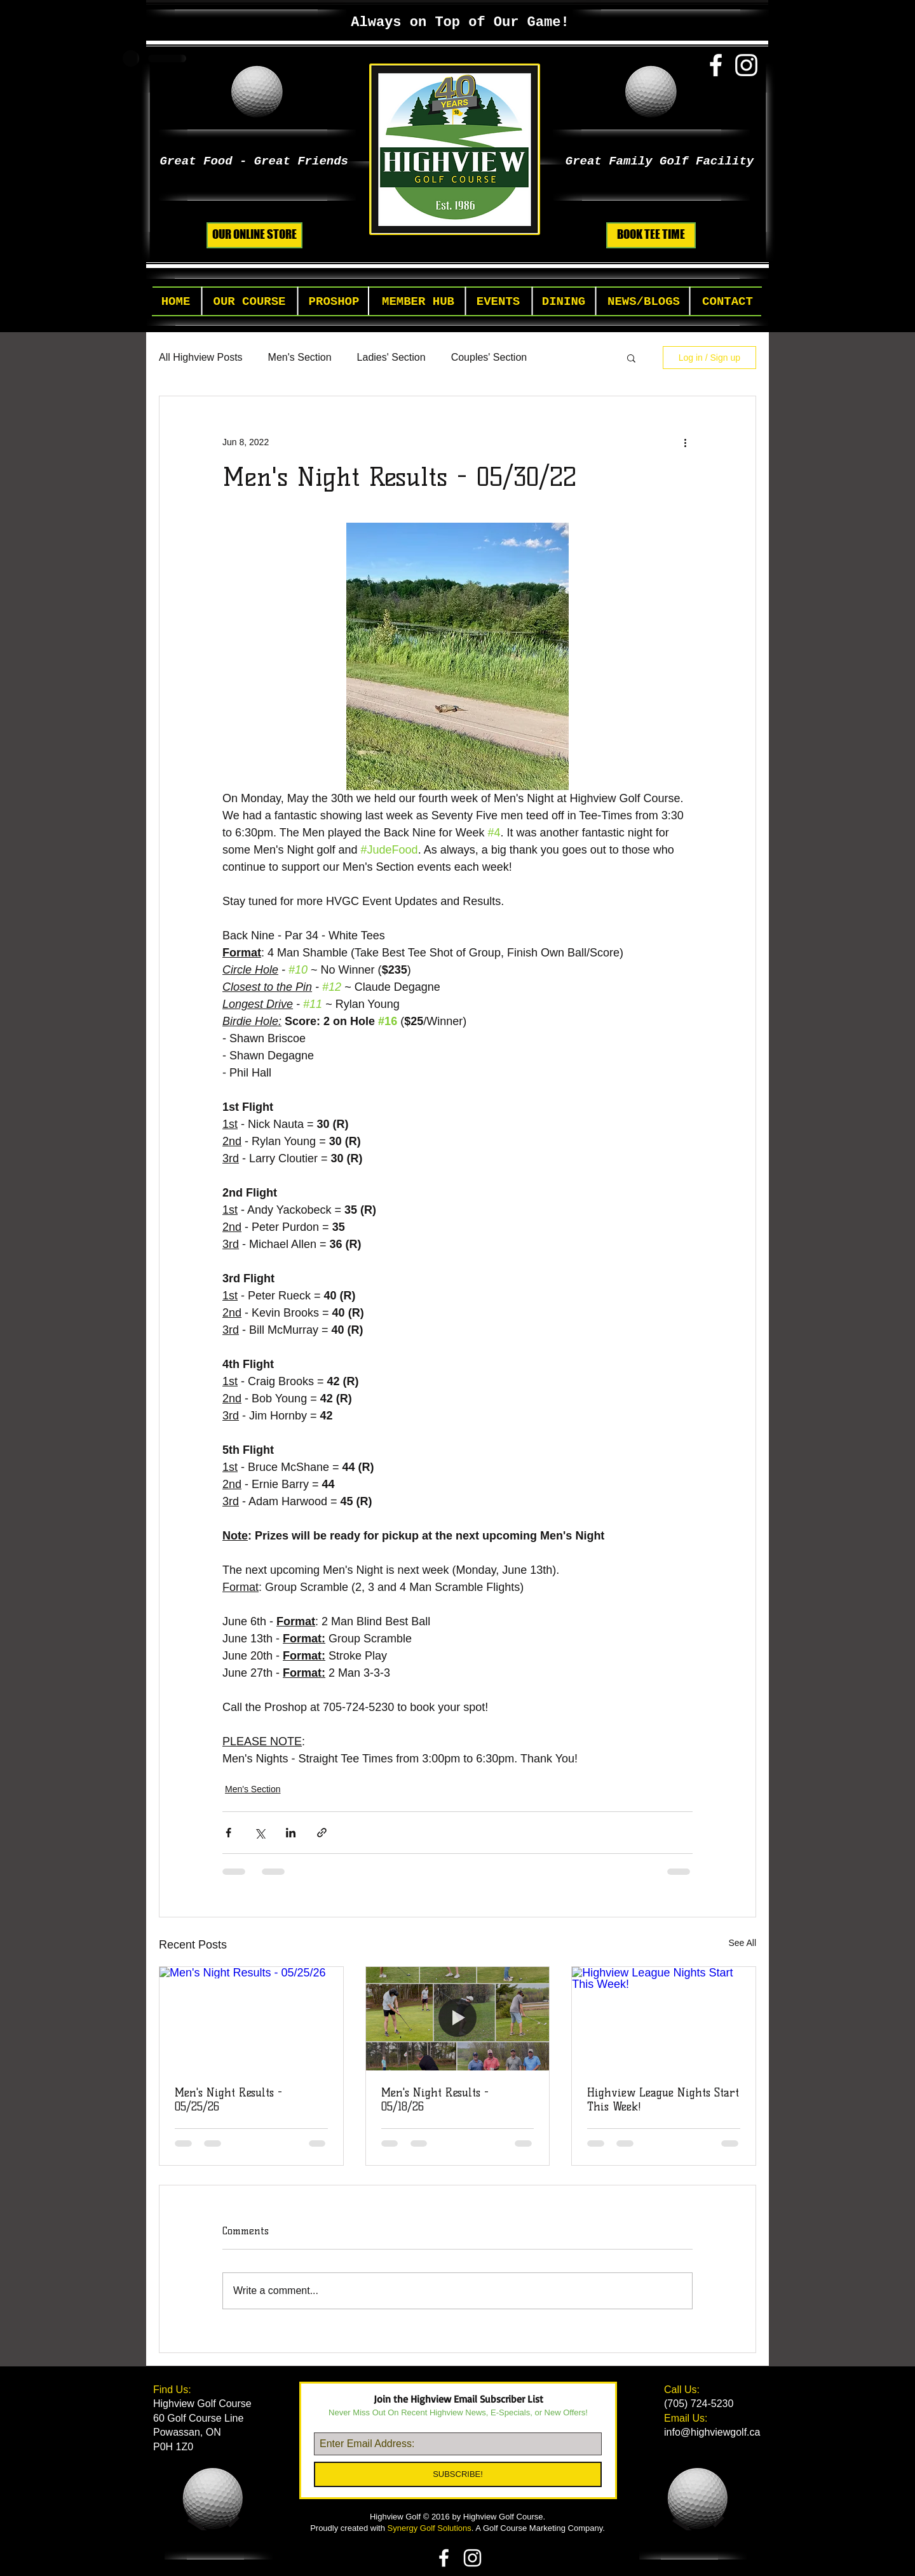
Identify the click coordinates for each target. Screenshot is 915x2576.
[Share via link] (322, 1833)
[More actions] (685, 442)
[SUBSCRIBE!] (458, 2474)
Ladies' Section (391, 357)
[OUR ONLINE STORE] (254, 235)
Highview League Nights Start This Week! (663, 2100)
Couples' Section (489, 357)
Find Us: (173, 2389)
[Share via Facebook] (228, 1833)
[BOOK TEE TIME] (651, 235)
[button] (249, 302)
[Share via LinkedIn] (291, 1833)
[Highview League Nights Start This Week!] (664, 2018)
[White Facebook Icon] (716, 65)
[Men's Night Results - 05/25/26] (251, 2018)
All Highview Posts (201, 357)
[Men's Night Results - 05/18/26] (458, 2018)
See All (742, 1943)
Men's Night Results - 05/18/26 (435, 2100)
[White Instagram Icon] (746, 65)
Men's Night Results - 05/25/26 (228, 2100)
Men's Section (300, 357)
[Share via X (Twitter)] (260, 1833)
